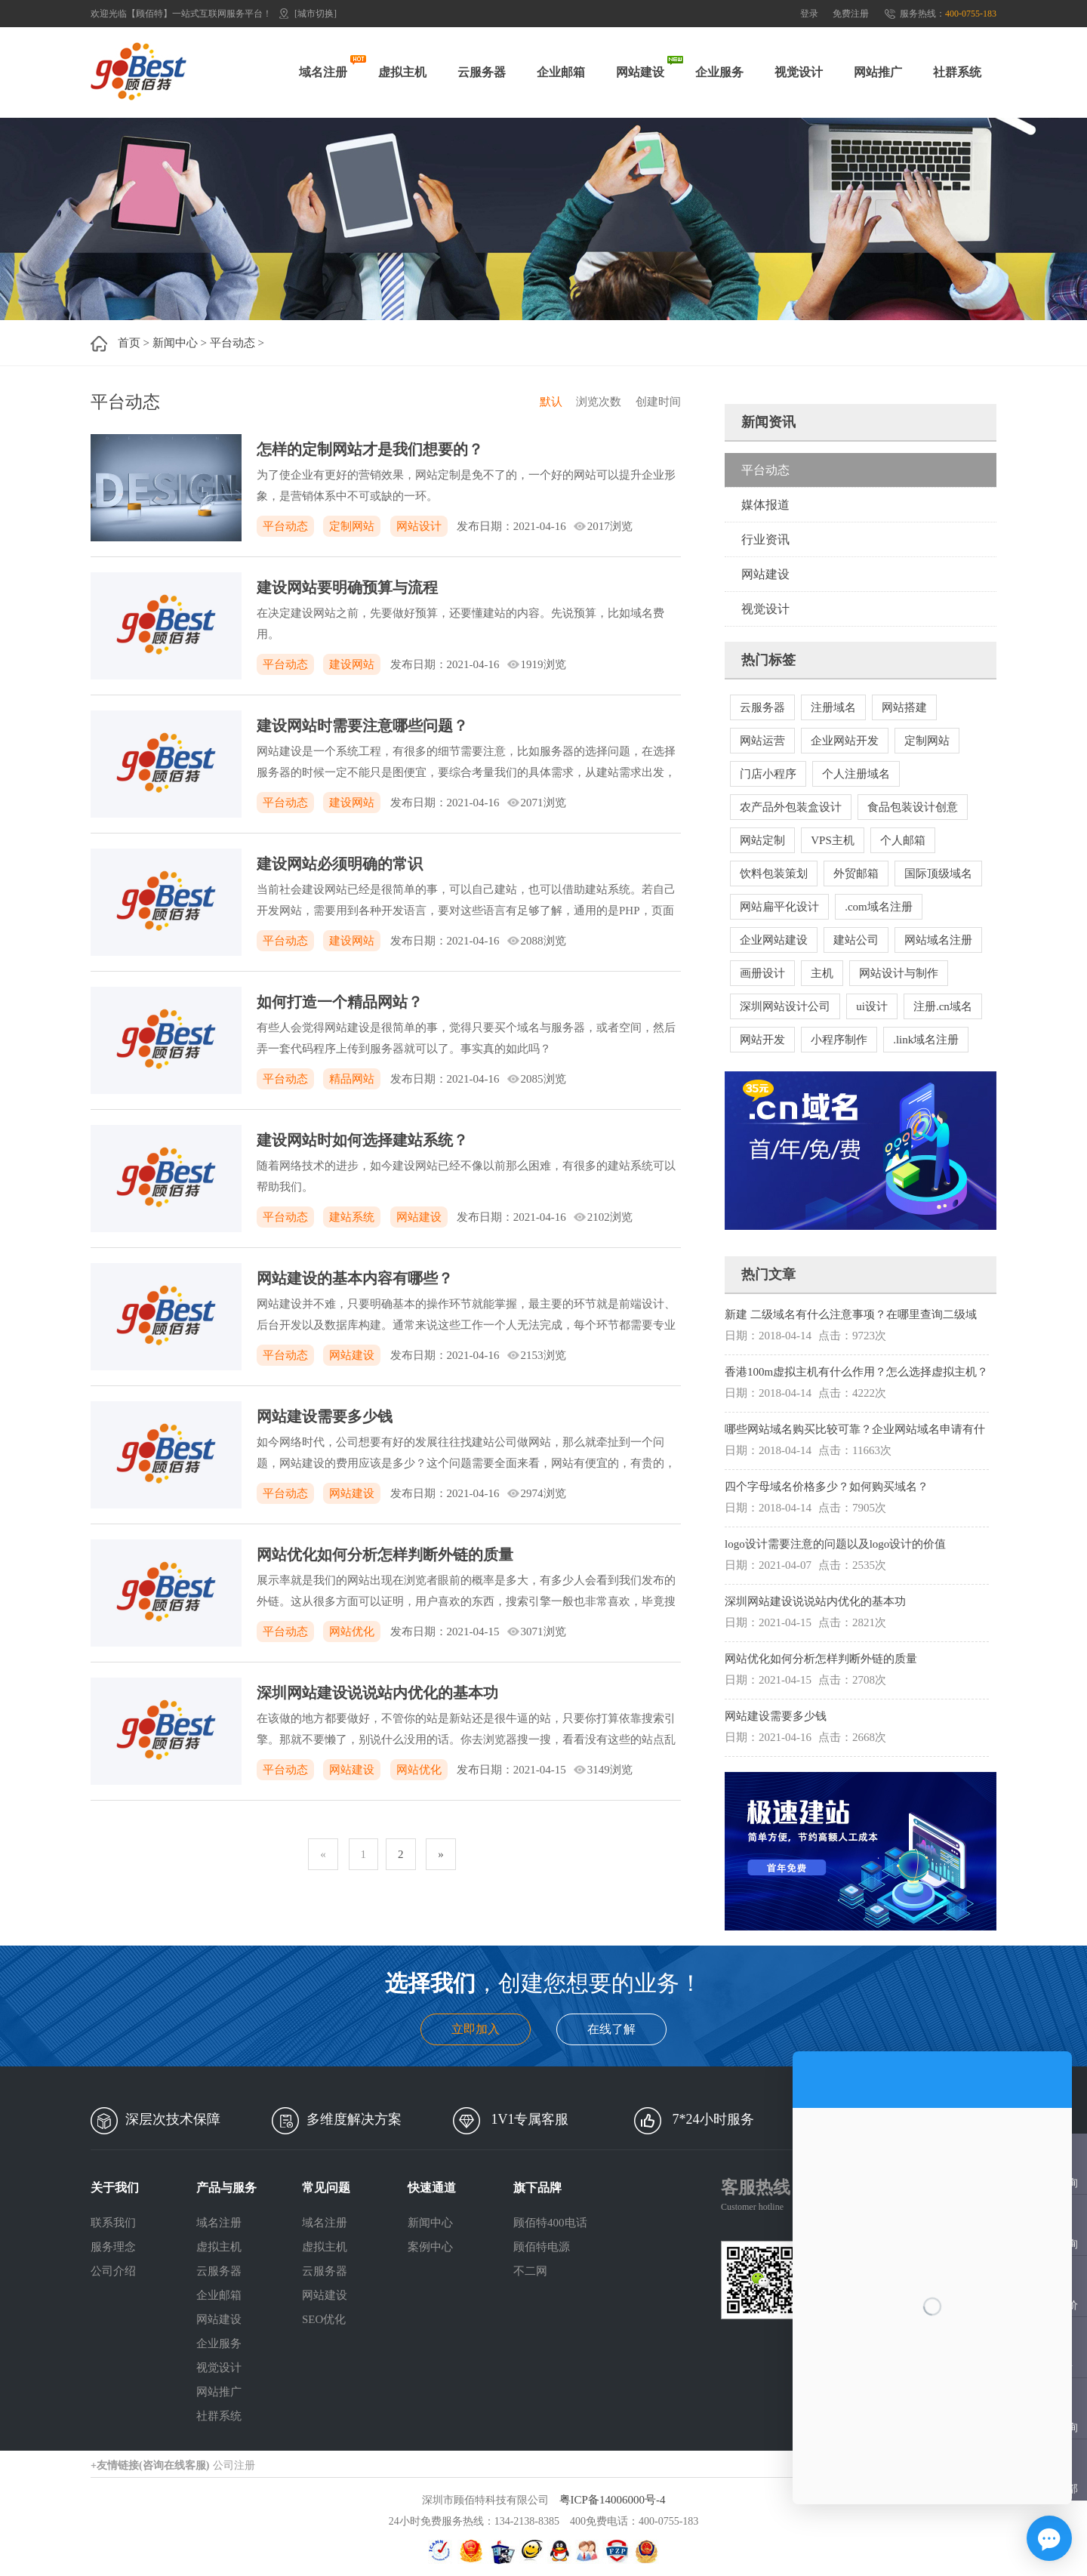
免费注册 (851, 13)
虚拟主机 (402, 72)
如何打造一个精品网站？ (340, 1002)
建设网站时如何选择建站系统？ (362, 1140)
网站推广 (878, 72)
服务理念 (113, 2247)
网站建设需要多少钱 (325, 1416)
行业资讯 (765, 539)
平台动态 (232, 343)
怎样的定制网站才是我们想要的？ (370, 449)
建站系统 (351, 1217)
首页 (129, 343)
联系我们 (113, 2223)
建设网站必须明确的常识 (340, 863)
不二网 (530, 2271)
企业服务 (719, 72)
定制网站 (351, 526)
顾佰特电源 (541, 2247)
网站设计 (419, 526)
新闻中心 (175, 343)
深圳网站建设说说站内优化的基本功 (377, 1692)
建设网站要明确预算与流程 (347, 587)
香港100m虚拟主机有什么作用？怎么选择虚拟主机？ (856, 1372)
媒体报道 (765, 504)
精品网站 (351, 1079)
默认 (551, 402)
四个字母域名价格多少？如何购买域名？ (826, 1487)
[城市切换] (315, 13)
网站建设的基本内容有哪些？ (355, 1278)
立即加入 (475, 2029)
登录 (809, 13)
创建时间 (658, 402)
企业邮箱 (561, 72)
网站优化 (351, 1631)
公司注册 (234, 2465)
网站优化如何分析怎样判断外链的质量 (385, 1554)
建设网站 (351, 664)
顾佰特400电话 (550, 2223)
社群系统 (957, 72)
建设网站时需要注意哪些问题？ (362, 725)
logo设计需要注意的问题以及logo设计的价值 (835, 1544)
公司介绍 (113, 2271)
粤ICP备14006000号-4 (612, 2500)
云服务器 (481, 72)
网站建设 (640, 72)
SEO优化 (324, 2319)
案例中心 (430, 2247)
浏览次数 (598, 402)
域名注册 (323, 72)
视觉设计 (798, 72)
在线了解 (611, 2029)
